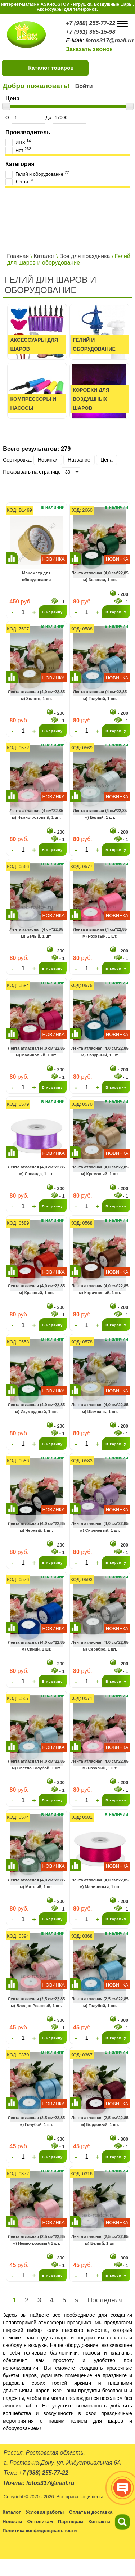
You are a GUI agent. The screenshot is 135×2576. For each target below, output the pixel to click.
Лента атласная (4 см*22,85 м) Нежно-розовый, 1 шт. (36, 814)
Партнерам (71, 2521)
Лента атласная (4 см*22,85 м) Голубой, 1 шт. (100, 695)
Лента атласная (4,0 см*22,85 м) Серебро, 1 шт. (100, 1646)
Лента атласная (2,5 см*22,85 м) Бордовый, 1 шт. (100, 2121)
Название (79, 460)
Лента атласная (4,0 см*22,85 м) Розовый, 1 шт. (100, 1765)
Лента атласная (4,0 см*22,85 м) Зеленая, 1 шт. (100, 576)
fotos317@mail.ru (109, 40)
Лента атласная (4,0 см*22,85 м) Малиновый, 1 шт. (36, 1052)
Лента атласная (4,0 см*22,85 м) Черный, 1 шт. (36, 1527)
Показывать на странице (31, 472)
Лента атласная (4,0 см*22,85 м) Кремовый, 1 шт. (100, 1170)
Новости (12, 2521)
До (65, 118)
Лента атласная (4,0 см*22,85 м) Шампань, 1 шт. (100, 1408)
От (25, 118)
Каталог (43, 256)
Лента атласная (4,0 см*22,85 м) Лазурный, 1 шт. (100, 1052)
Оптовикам (40, 2521)
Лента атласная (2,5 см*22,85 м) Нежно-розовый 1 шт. (36, 2240)
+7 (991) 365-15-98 (90, 32)
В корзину (52, 612)
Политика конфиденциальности (40, 2530)
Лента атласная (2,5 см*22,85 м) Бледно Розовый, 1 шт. (36, 2002)
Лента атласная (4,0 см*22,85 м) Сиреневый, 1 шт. (100, 1527)
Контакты (100, 2521)
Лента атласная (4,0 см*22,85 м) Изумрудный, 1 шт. (36, 1408)
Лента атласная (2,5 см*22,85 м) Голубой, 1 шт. (100, 2002)
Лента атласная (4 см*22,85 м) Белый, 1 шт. (100, 814)
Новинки (48, 460)
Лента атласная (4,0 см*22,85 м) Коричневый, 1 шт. (100, 1289)
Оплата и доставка (90, 2512)
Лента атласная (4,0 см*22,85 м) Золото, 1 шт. (36, 695)
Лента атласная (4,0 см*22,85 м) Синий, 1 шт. (36, 1646)
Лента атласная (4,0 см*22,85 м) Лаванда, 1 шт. (36, 1170)
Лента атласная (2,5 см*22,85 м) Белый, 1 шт (100, 2240)
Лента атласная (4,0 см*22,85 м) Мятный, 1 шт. (36, 1883)
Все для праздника (84, 256)
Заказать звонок (89, 49)
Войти (84, 86)
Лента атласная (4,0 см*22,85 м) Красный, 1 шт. (36, 1289)
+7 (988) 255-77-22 (90, 23)
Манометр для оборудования (36, 576)
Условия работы (45, 2512)
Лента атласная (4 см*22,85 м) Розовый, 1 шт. (100, 933)
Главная (18, 256)
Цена (106, 460)
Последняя (104, 2300)
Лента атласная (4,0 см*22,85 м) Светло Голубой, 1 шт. (36, 1765)
